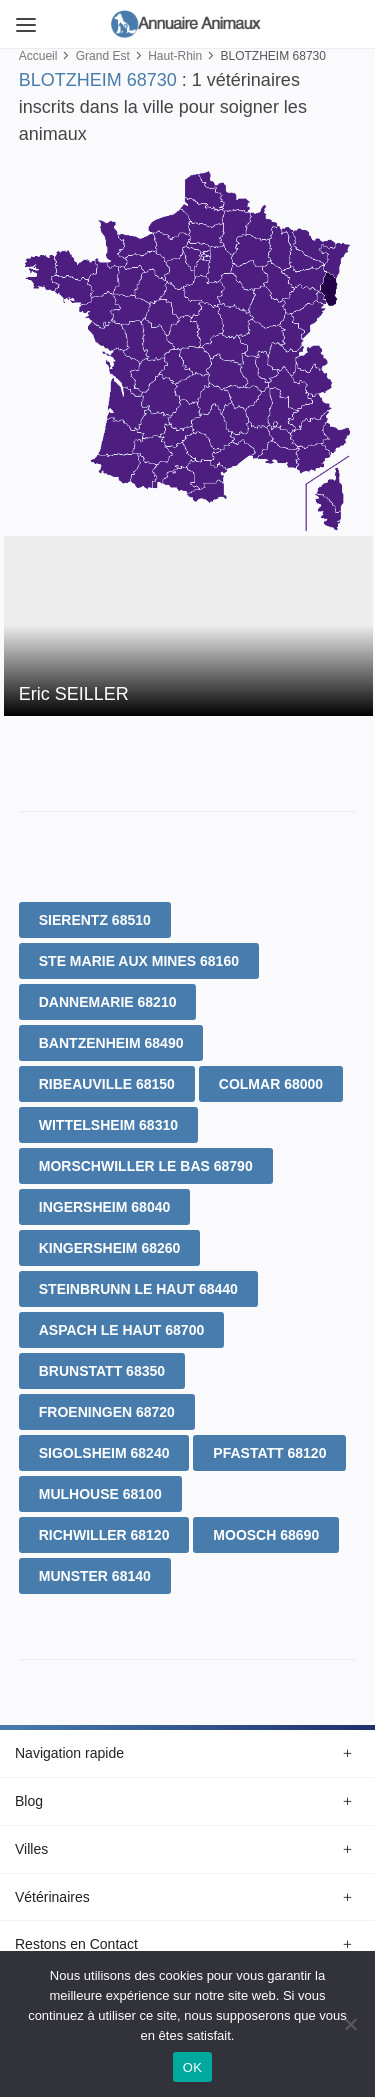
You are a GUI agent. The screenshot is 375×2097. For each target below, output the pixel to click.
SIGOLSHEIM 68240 (104, 1453)
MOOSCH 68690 (266, 1535)
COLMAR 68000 (271, 1084)
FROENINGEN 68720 (107, 1412)
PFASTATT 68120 (269, 1453)
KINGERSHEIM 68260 (110, 1248)
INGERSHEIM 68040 (105, 1207)
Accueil (38, 56)
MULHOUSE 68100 (100, 1494)
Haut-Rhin (175, 56)
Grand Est (103, 56)
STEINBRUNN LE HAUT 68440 (138, 1289)
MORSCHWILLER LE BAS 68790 (146, 1166)
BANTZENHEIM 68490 (111, 1043)
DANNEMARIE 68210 (108, 1002)
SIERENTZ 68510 (95, 920)
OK (192, 2067)
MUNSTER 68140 (95, 1576)
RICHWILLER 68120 (104, 1535)
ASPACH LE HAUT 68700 (121, 1330)
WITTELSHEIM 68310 (108, 1125)
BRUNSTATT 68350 (102, 1371)
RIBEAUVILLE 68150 (107, 1084)
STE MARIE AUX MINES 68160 (139, 961)
